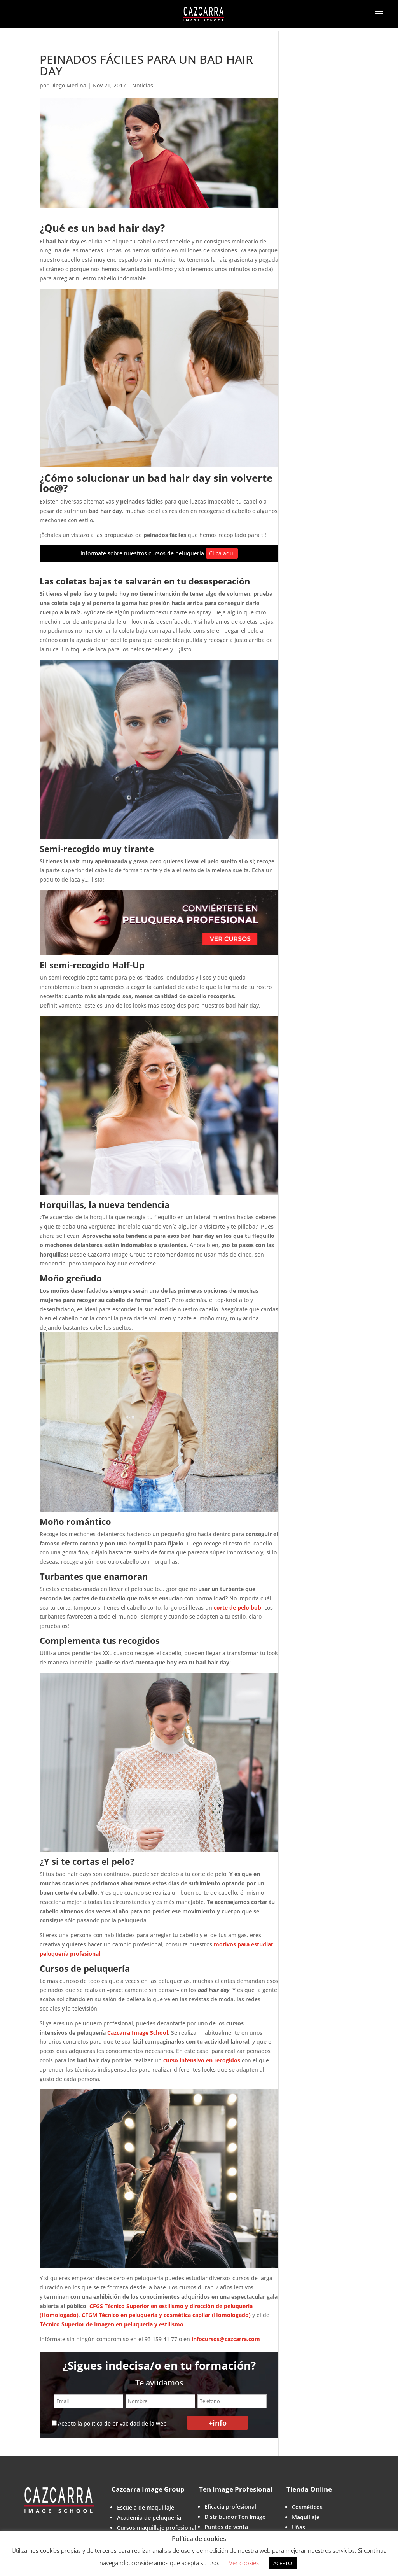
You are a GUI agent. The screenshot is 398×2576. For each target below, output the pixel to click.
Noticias (142, 85)
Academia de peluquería (149, 2517)
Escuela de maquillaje (145, 2507)
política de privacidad (112, 2423)
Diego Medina (68, 85)
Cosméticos (307, 2507)
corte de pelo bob (237, 1607)
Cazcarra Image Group (148, 2489)
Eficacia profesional (230, 2506)
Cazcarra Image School (137, 2032)
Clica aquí (222, 553)
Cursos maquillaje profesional (156, 2527)
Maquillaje (305, 2517)
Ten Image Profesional (235, 2489)
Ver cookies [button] (244, 2563)
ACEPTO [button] (282, 2563)
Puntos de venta (226, 2526)
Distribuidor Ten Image (234, 2516)
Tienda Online (309, 2489)
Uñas (298, 2527)
